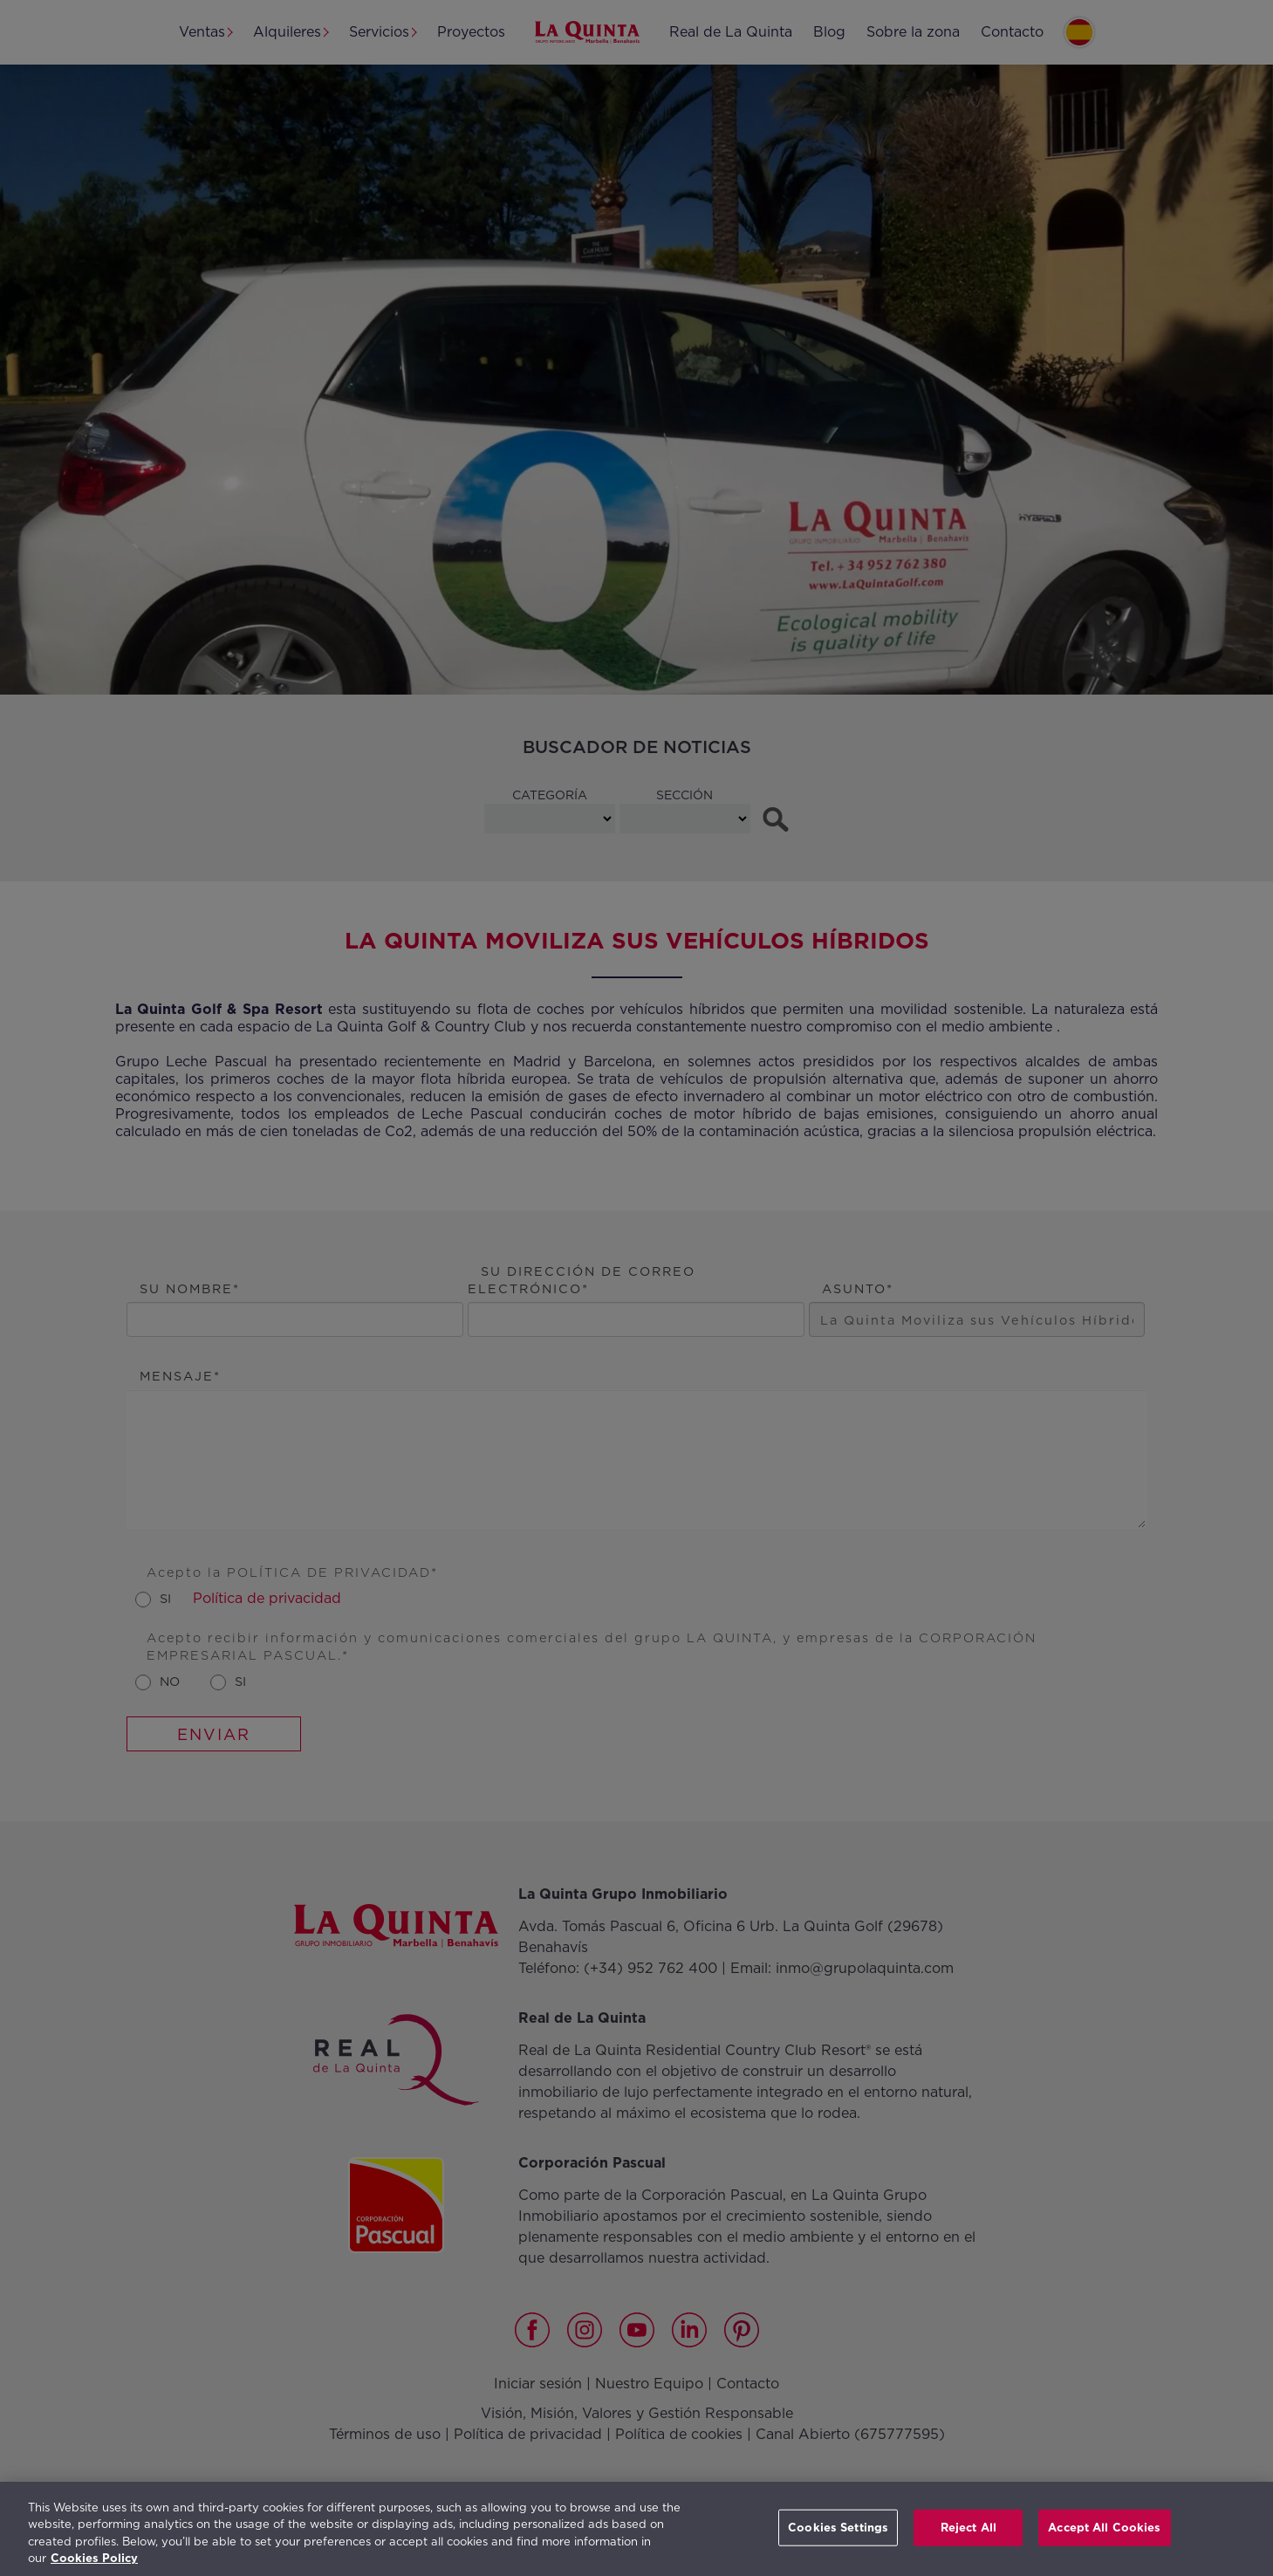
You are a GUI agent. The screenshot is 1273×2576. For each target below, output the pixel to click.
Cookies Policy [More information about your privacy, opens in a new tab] (94, 2558)
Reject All (968, 2527)
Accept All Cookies (1104, 2527)
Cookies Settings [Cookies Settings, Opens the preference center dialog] (838, 2527)
